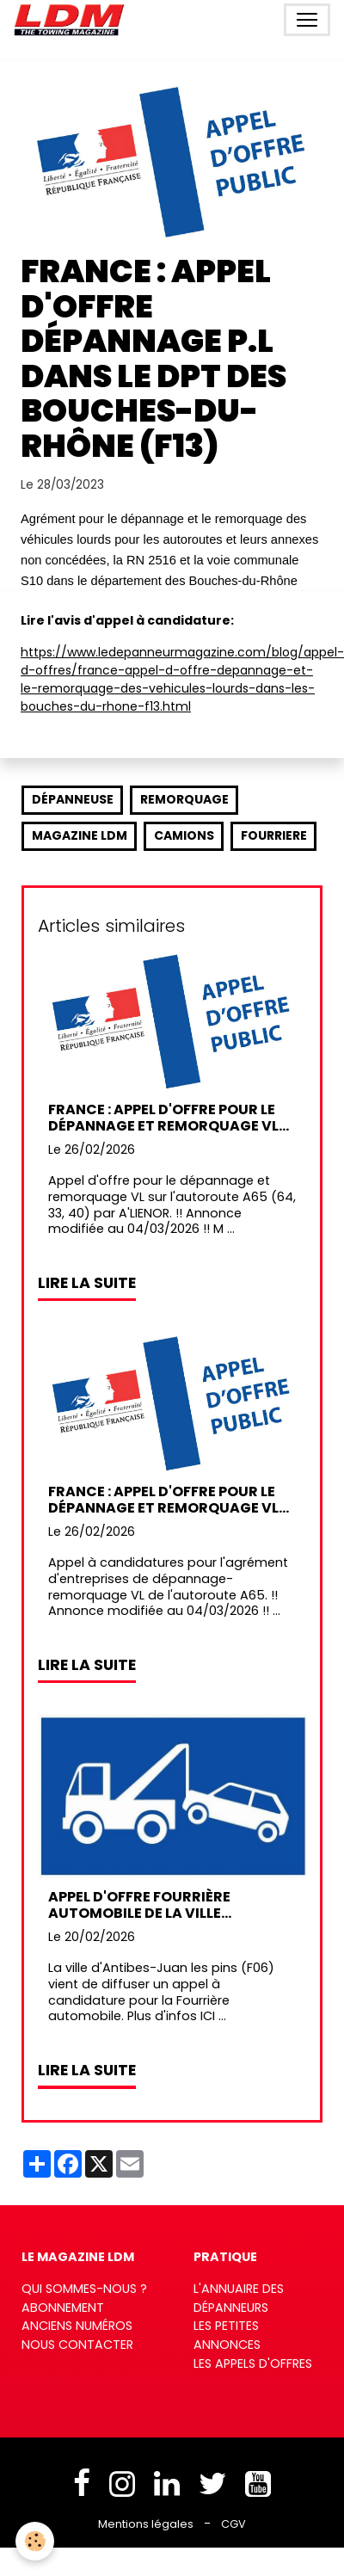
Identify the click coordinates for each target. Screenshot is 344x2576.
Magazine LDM (79, 835)
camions (184, 835)
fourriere (274, 835)
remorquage (184, 799)
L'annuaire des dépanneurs (239, 2298)
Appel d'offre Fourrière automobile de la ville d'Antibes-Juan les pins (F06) (160, 1905)
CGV (233, 2524)
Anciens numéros (77, 2325)
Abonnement (63, 2307)
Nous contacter (77, 2344)
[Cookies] (34, 2541)
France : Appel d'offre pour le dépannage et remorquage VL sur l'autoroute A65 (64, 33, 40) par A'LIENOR (171, 1499)
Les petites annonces (227, 2335)
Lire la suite (87, 1283)
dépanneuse (73, 799)
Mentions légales (146, 2524)
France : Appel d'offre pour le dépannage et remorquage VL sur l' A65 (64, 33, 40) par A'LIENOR (163, 1117)
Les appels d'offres (253, 2363)
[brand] (73, 19)
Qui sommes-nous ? (84, 2288)
